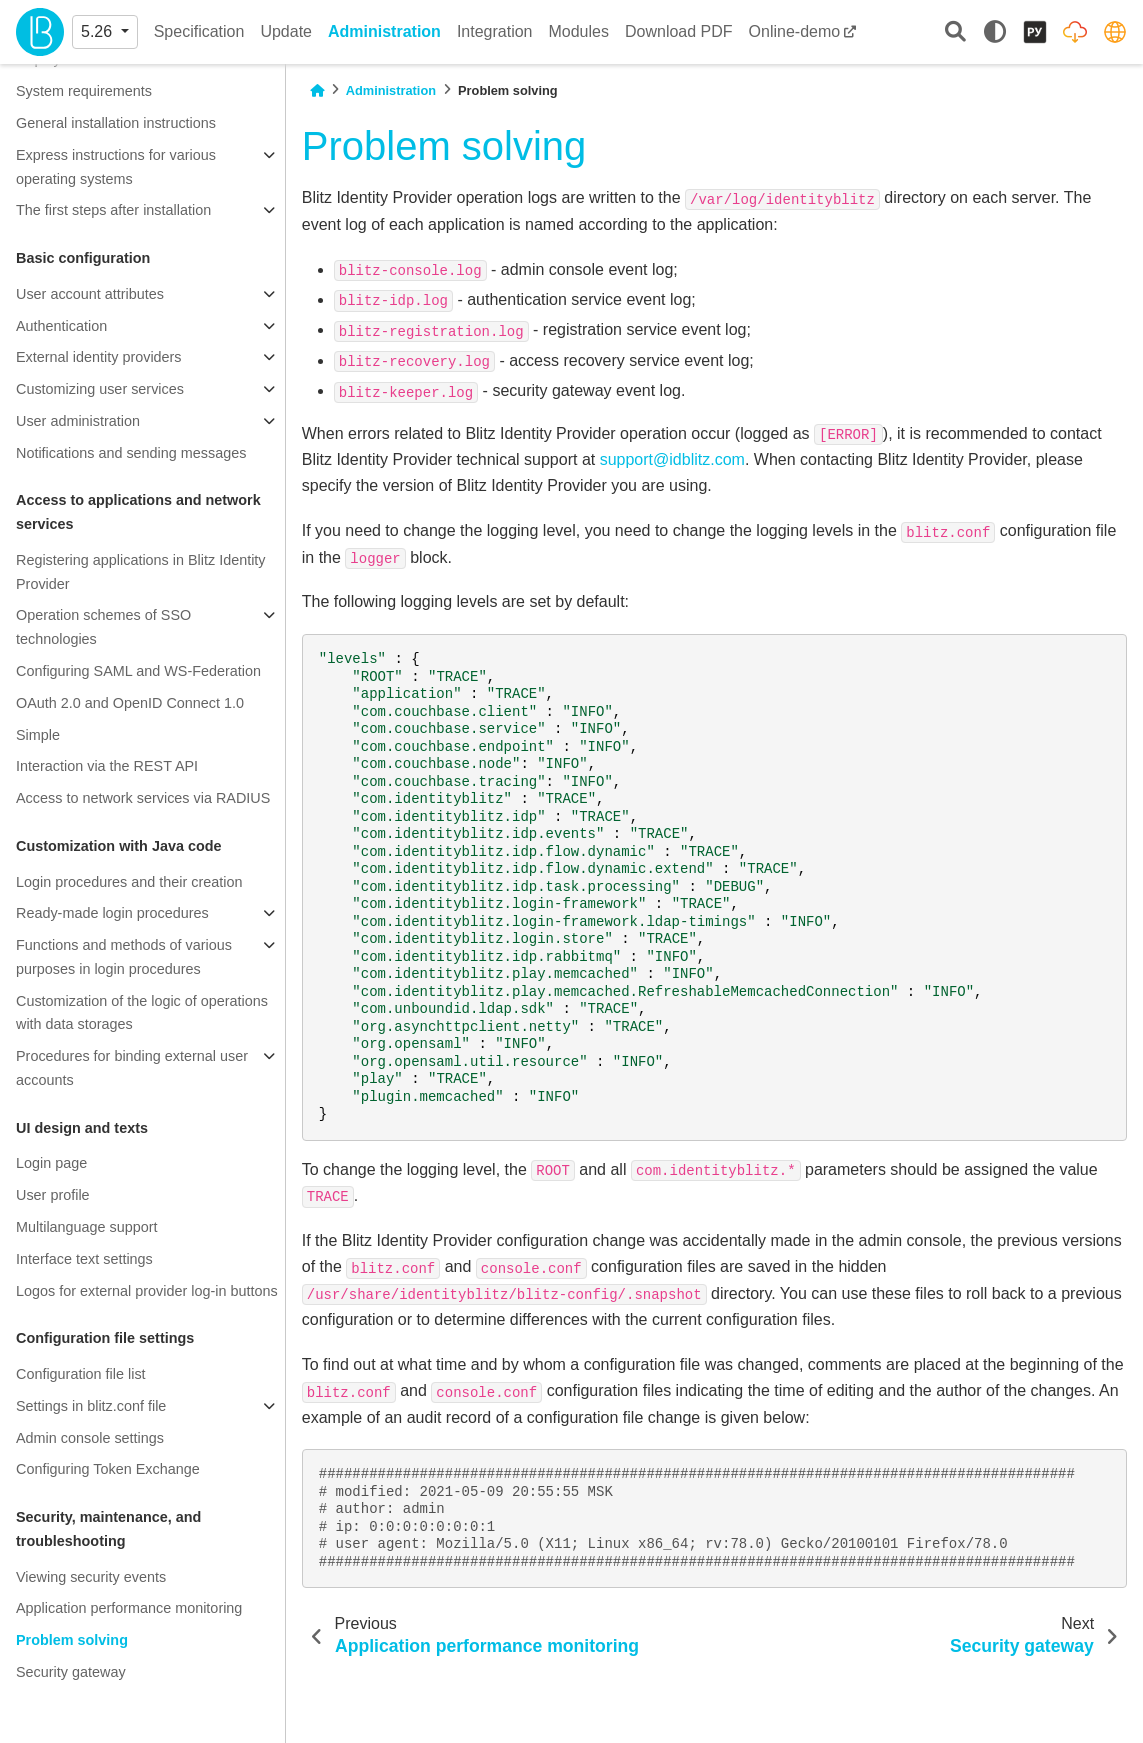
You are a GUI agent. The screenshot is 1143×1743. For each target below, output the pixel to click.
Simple (38, 735)
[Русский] (1035, 32)
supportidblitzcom (672, 459)
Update (286, 31)
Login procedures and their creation (129, 882)
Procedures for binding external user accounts (132, 1068)
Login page (51, 1163)
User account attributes (90, 294)
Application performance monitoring (129, 1608)
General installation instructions (116, 123)
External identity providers (99, 357)
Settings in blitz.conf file (91, 1406)
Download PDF (679, 31)
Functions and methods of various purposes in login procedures (124, 957)
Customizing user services (100, 389)
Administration (384, 31)
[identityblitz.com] (1115, 32)
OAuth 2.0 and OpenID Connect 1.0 (130, 703)
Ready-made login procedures (112, 913)
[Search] (955, 32)
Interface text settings (84, 1259)
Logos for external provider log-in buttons (147, 1291)
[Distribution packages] (1075, 32)
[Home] (317, 90)
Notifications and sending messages (131, 453)
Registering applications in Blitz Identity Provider (141, 572)
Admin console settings (90, 1438)
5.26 (99, 31)
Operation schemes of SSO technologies (103, 627)
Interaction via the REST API (107, 766)
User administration (78, 421)
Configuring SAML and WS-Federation (138, 671)
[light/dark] (995, 32)
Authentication (61, 326)
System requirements (84, 91)
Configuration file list (81, 1374)
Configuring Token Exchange (108, 1469)
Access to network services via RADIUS (143, 798)
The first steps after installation (113, 210)
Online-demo (795, 31)
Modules (578, 31)
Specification (199, 31)
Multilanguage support (87, 1227)
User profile (53, 1195)
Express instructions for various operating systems (116, 167)
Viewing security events (91, 1577)
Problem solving (72, 1640)
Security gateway (71, 1672)
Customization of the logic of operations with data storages (142, 1013)
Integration (495, 31)
